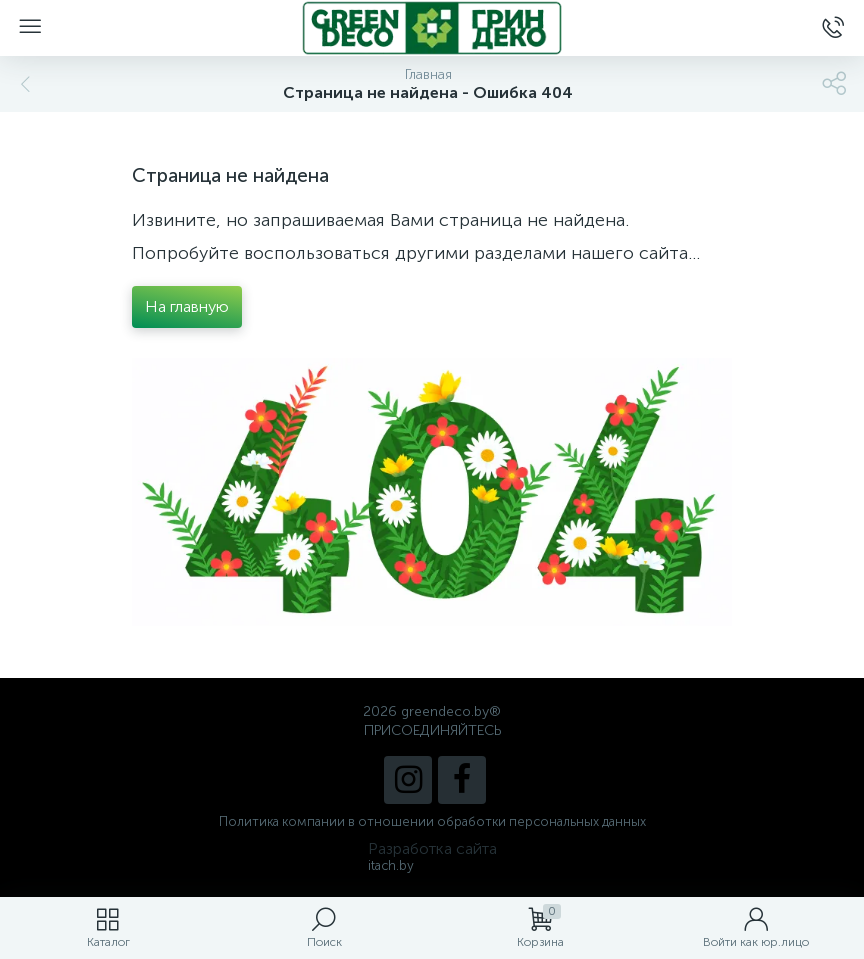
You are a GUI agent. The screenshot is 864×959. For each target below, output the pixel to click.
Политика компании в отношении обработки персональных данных (432, 821)
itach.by (391, 865)
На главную (187, 306)
